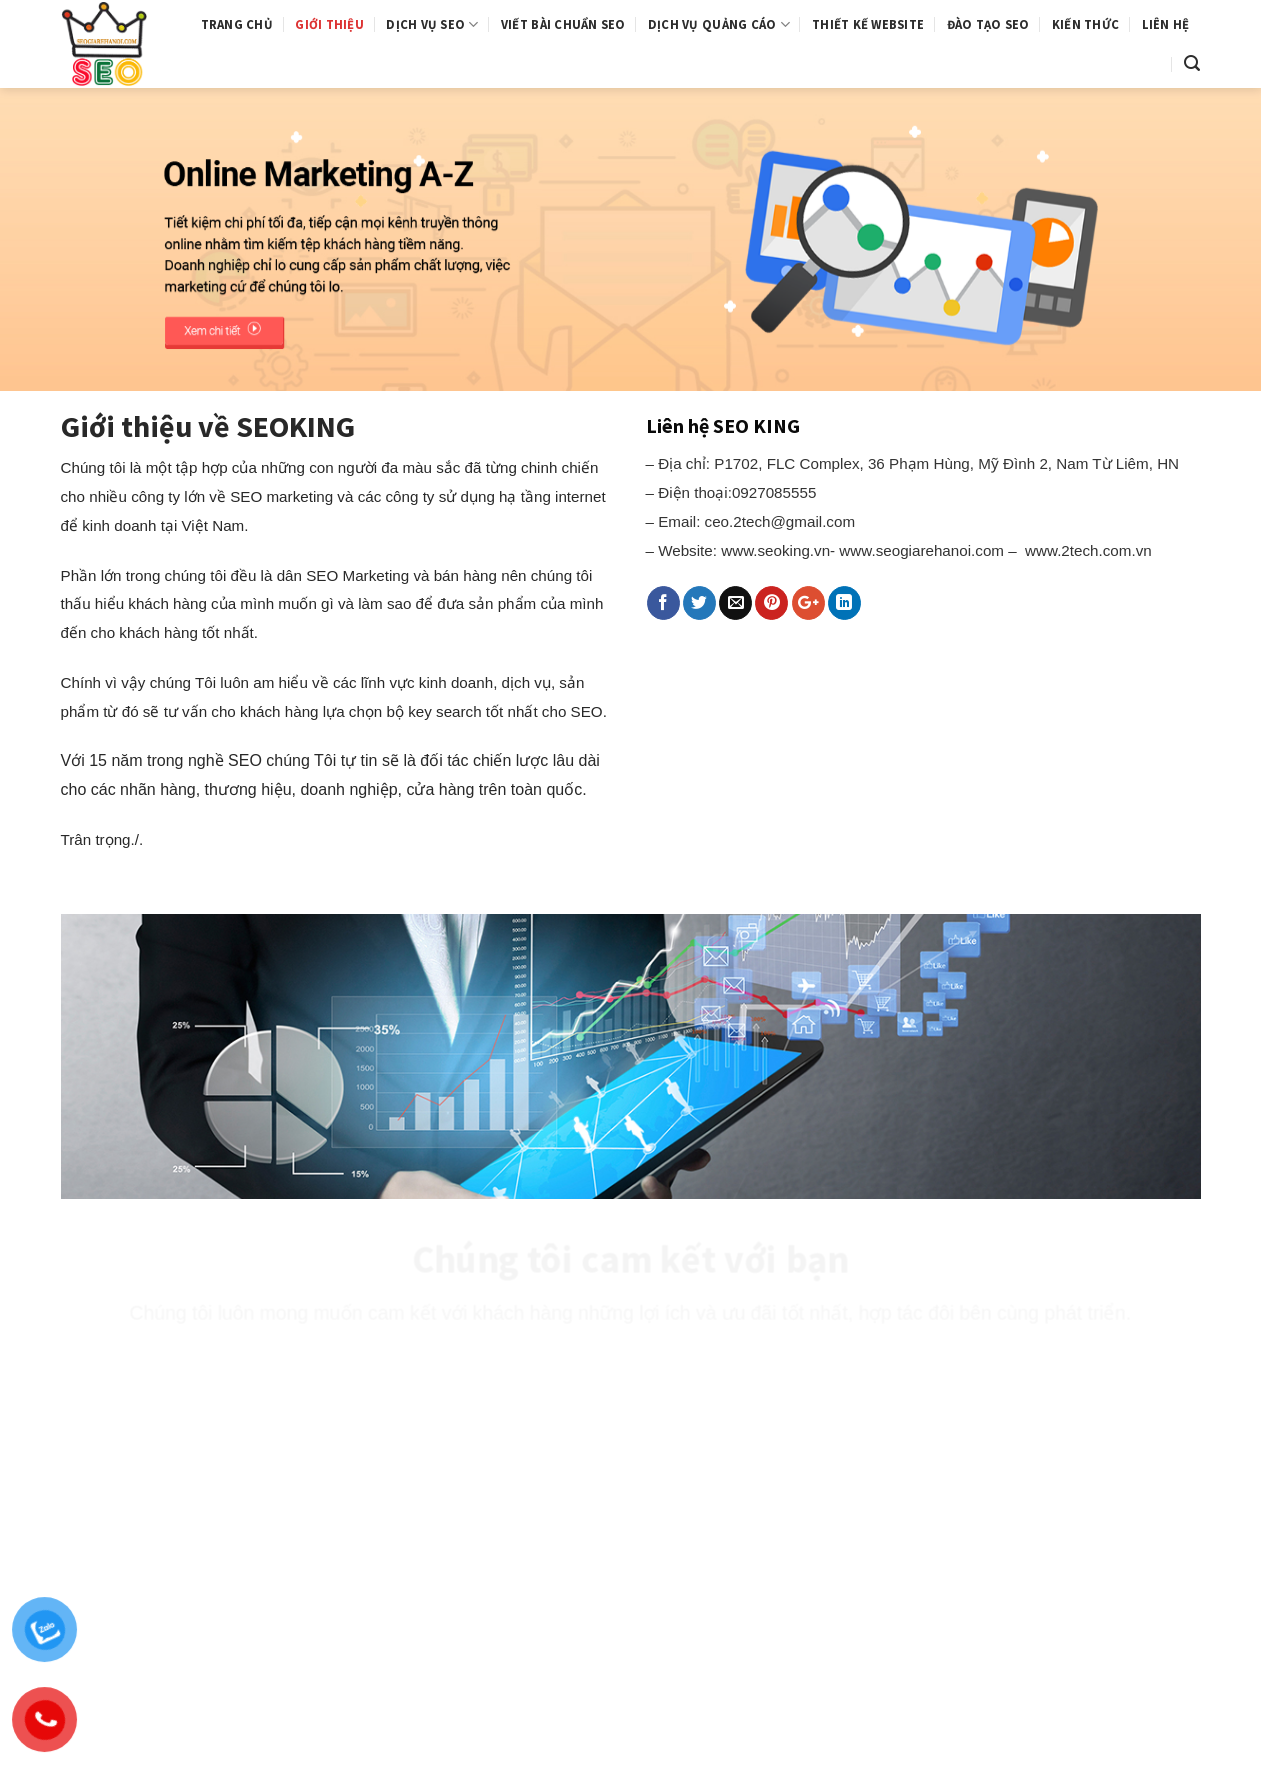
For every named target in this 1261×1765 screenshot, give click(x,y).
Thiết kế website (868, 24)
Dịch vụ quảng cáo (719, 24)
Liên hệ (1166, 24)
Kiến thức (1085, 24)
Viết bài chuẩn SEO (563, 24)
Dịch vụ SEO (432, 24)
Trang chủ (237, 24)
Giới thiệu (329, 24)
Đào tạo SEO (988, 24)
